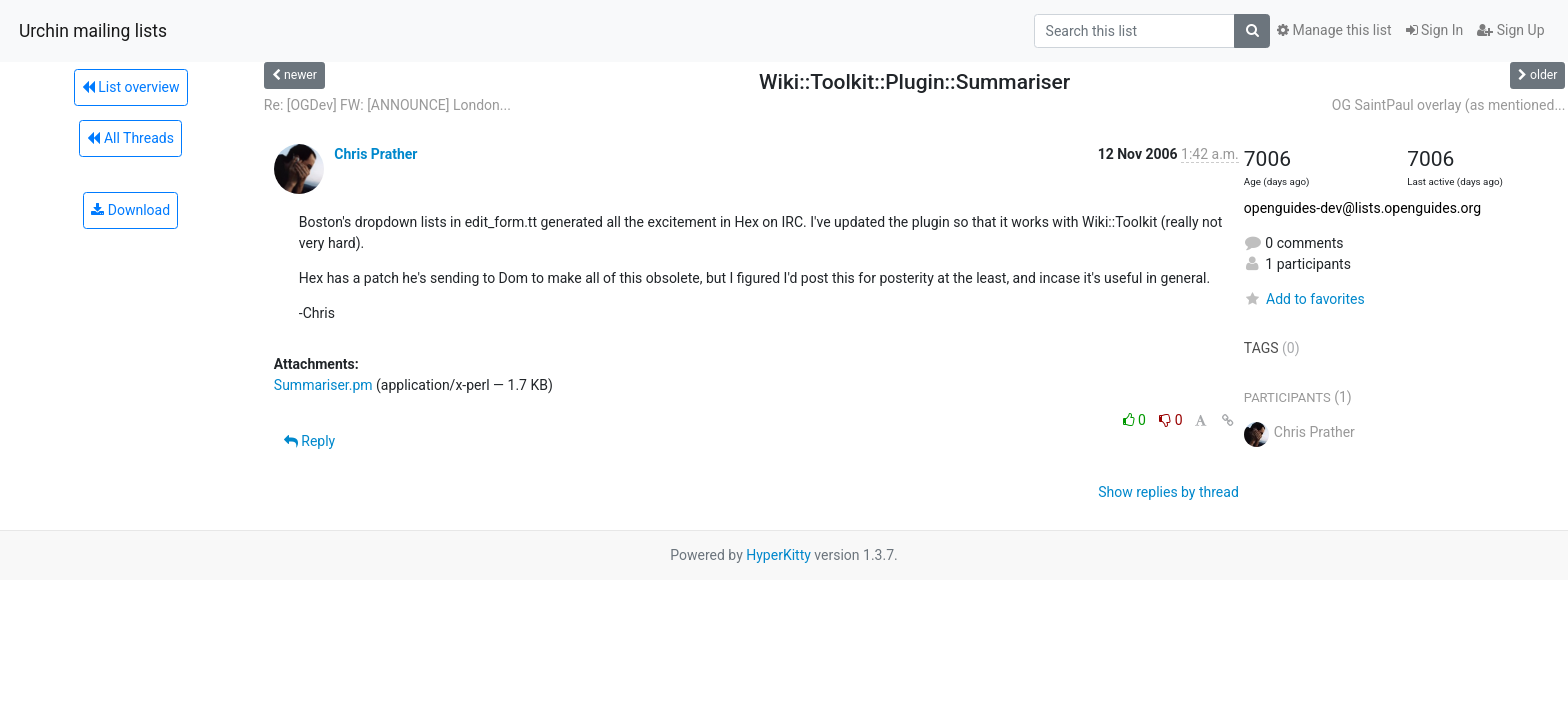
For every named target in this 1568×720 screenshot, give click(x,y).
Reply (309, 441)
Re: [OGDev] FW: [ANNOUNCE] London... (387, 105)
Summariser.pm (323, 385)
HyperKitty (778, 555)
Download (130, 210)
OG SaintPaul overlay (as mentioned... (1449, 105)
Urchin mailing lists (93, 31)
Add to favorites (1304, 299)
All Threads (130, 138)
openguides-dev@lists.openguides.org (1362, 208)
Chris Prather (375, 154)
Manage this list (1334, 30)
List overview (131, 87)
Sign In (1435, 30)
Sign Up (1510, 30)
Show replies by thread (1168, 492)
